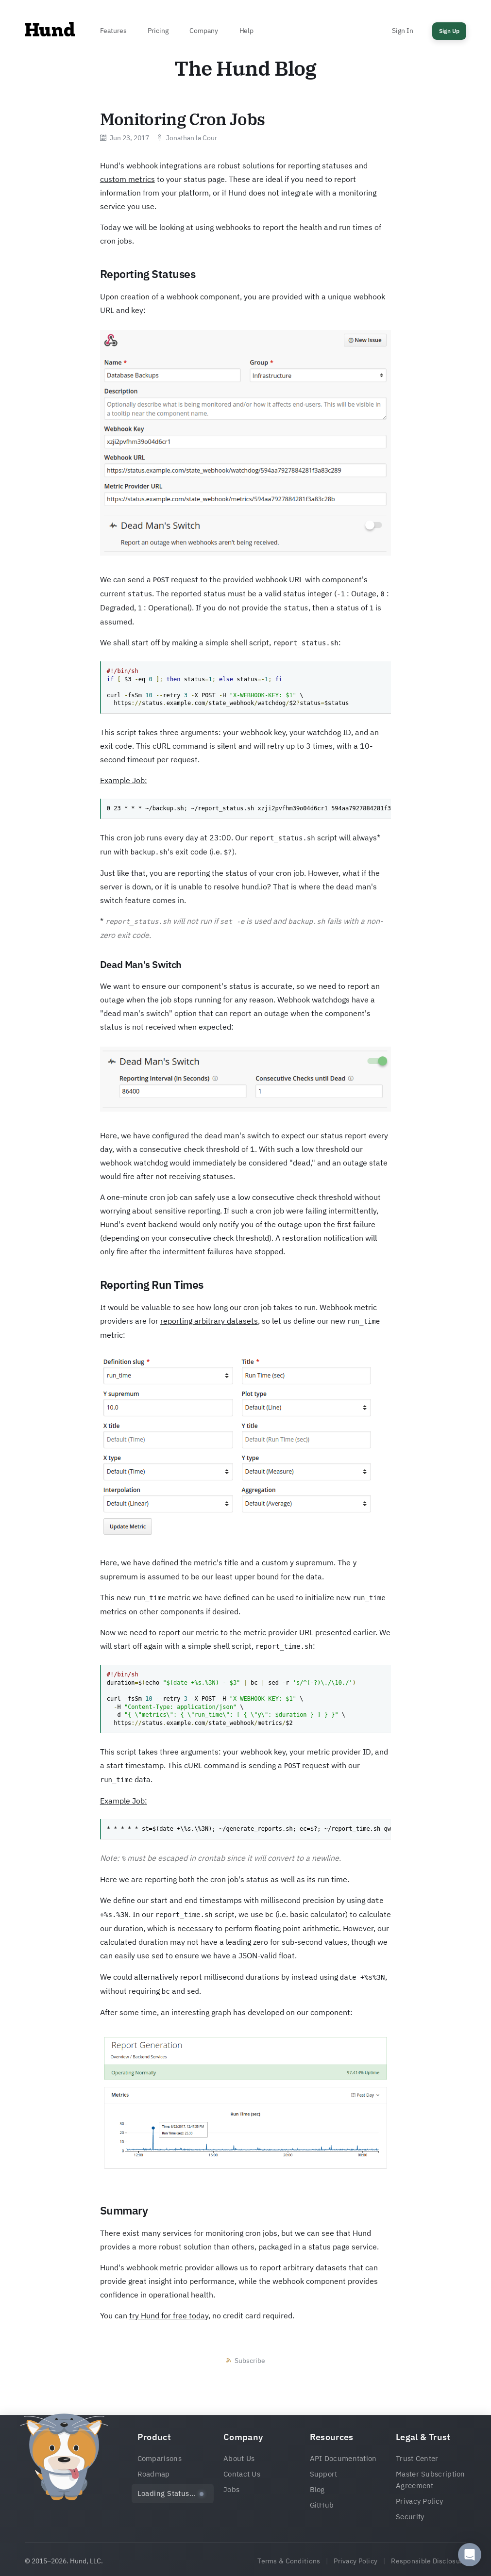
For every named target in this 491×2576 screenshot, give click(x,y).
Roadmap (153, 2473)
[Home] (50, 31)
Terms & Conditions (288, 2561)
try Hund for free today (168, 2315)
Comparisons (159, 2458)
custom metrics (127, 179)
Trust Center (417, 2458)
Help (246, 30)
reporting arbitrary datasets (209, 1321)
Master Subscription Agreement (430, 2479)
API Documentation (343, 2458)
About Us (238, 2458)
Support (324, 2473)
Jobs (231, 2489)
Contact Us (241, 2473)
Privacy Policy (419, 2501)
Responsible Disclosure (428, 2561)
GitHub (322, 2505)
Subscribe (250, 2360)
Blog (317, 2489)
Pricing (158, 30)
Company (203, 30)
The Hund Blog (245, 68)
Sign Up (449, 30)
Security (410, 2516)
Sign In (402, 30)
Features (113, 30)
